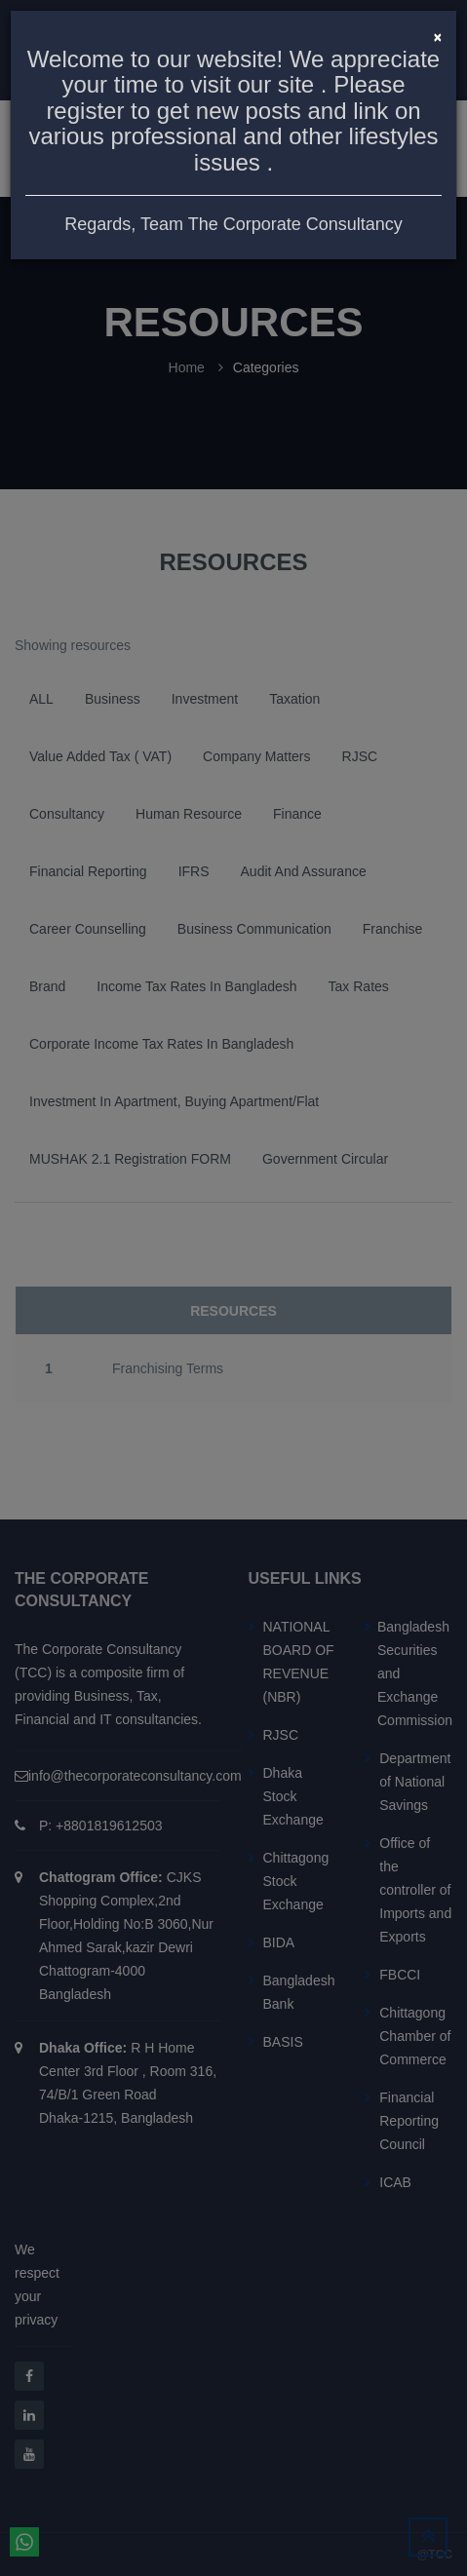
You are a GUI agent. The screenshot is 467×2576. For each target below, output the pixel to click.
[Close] (438, 35)
